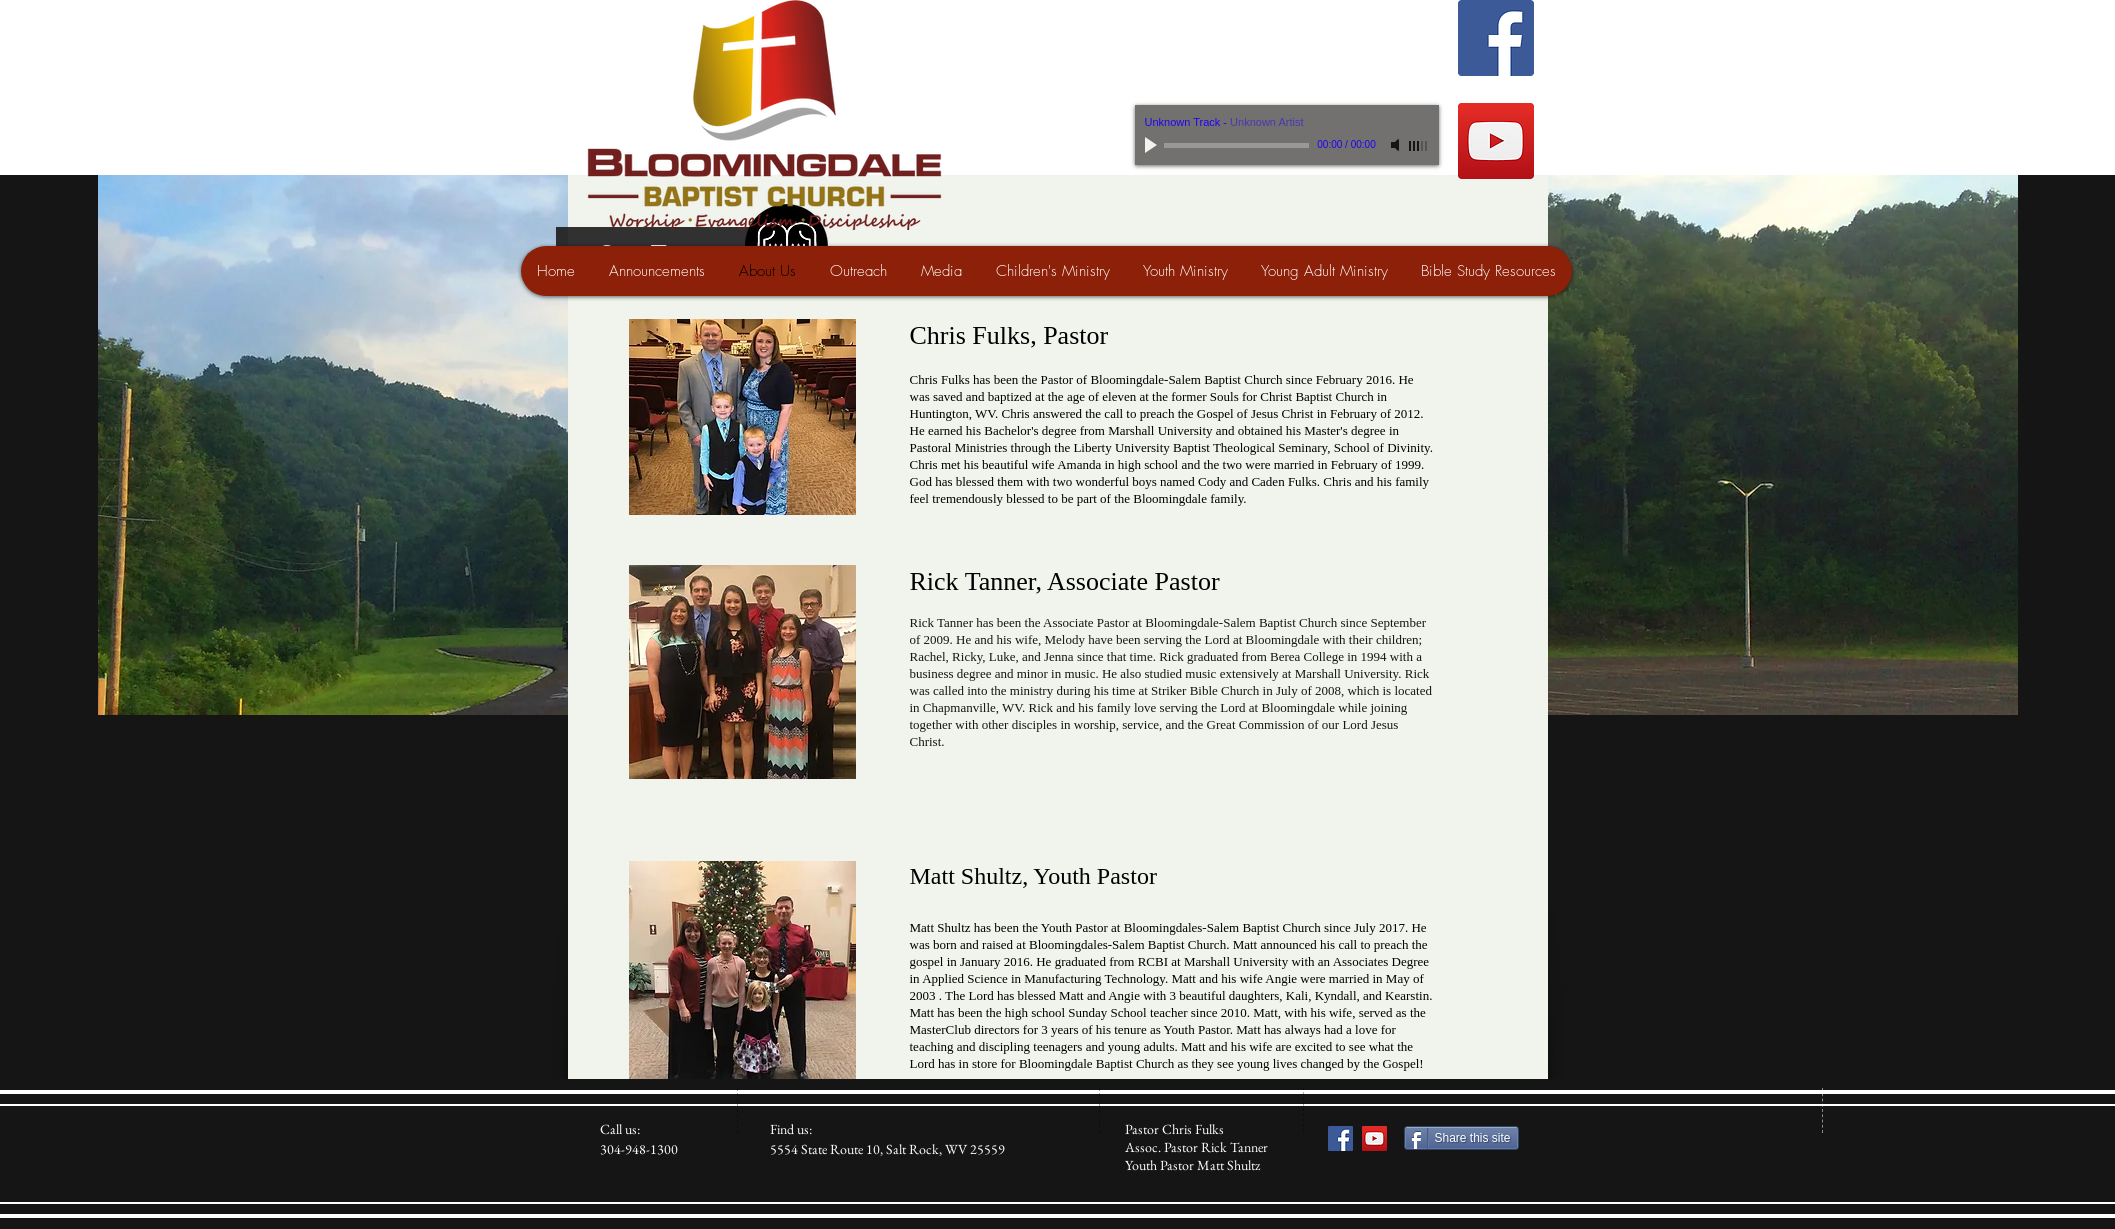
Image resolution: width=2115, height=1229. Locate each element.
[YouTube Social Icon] (1496, 141)
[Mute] (1397, 145)
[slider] (1419, 146)
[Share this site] (1461, 1138)
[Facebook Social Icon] (1496, 38)
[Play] (1153, 145)
